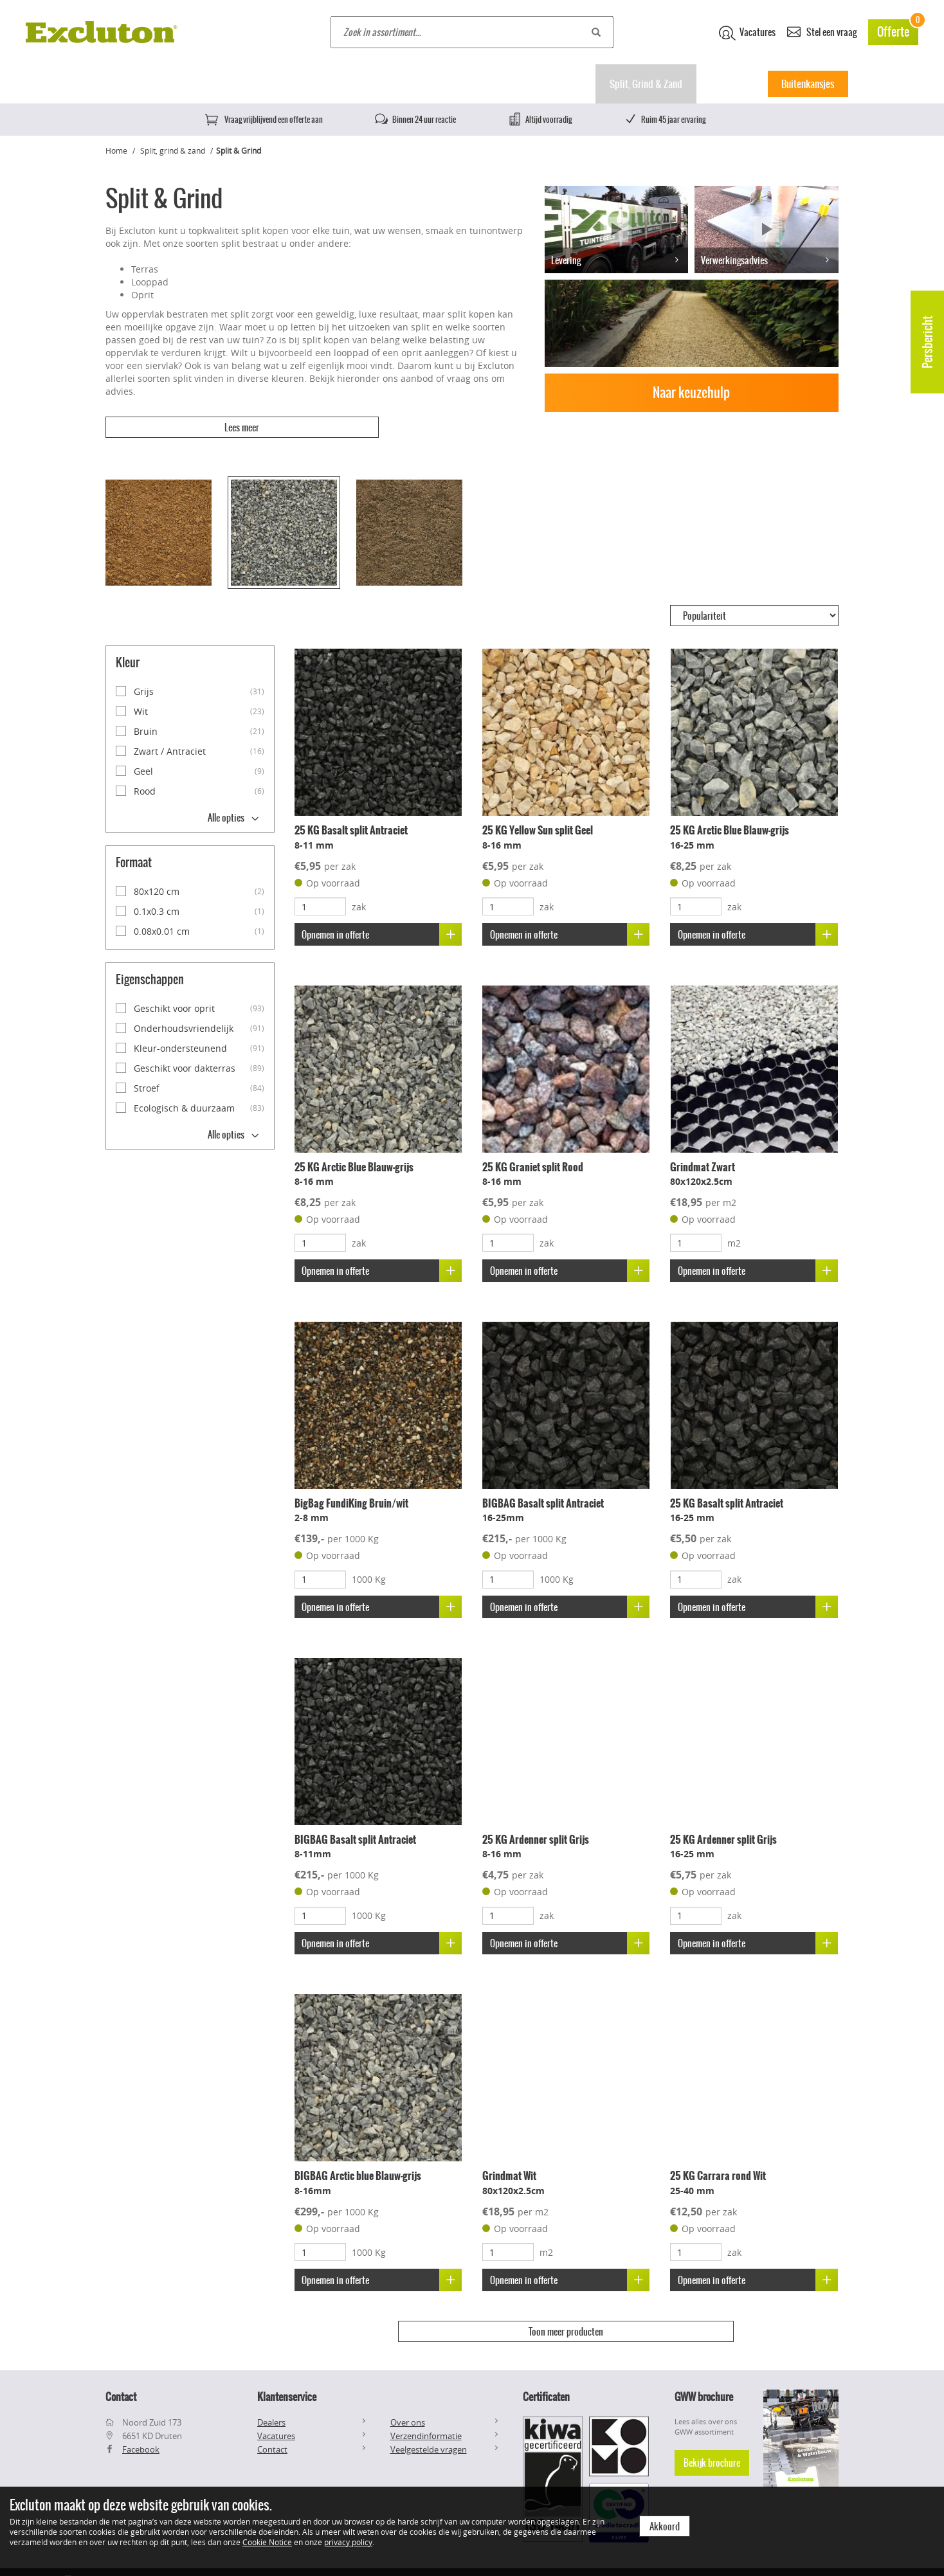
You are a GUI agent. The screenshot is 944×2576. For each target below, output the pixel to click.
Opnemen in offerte (383, 918)
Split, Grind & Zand (646, 84)
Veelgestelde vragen (428, 2423)
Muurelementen (552, 84)
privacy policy (348, 2542)
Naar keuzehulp (691, 392)
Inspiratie (729, 84)
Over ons (407, 2397)
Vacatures (747, 33)
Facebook (140, 2423)
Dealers (271, 2397)
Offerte (897, 30)
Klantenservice (286, 2371)
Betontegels (181, 84)
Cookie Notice (267, 2542)
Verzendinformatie (426, 2410)
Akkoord (664, 2526)
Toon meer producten (566, 2316)
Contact (272, 2423)
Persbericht (927, 342)
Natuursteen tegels (364, 84)
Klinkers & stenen (461, 84)
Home (121, 84)
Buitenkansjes (807, 84)
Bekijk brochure (712, 2437)
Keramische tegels (267, 84)
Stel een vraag (822, 31)
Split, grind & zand (172, 150)
